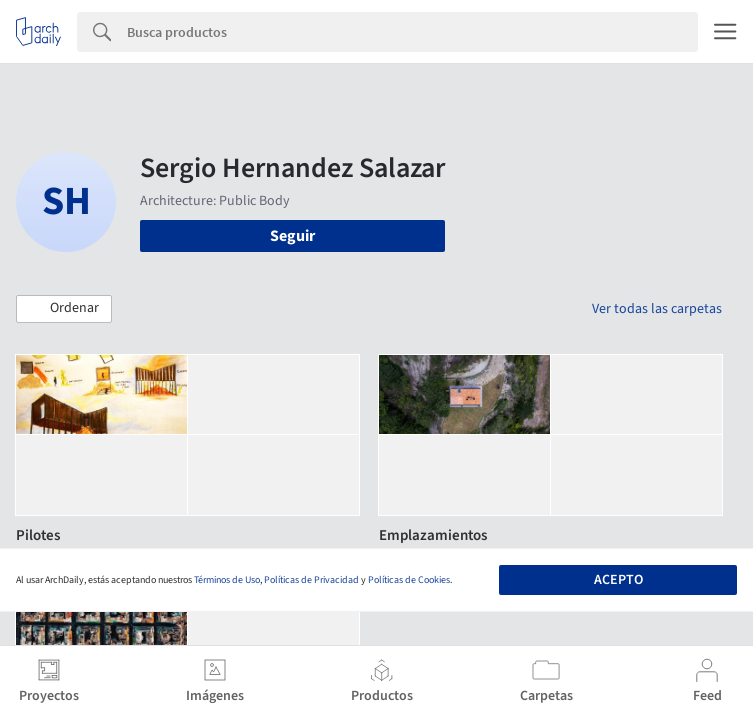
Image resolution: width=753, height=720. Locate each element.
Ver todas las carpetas (657, 309)
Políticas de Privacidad (311, 580)
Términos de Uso (227, 580)
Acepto (618, 580)
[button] (64, 309)
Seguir (292, 236)
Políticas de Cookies (409, 580)
